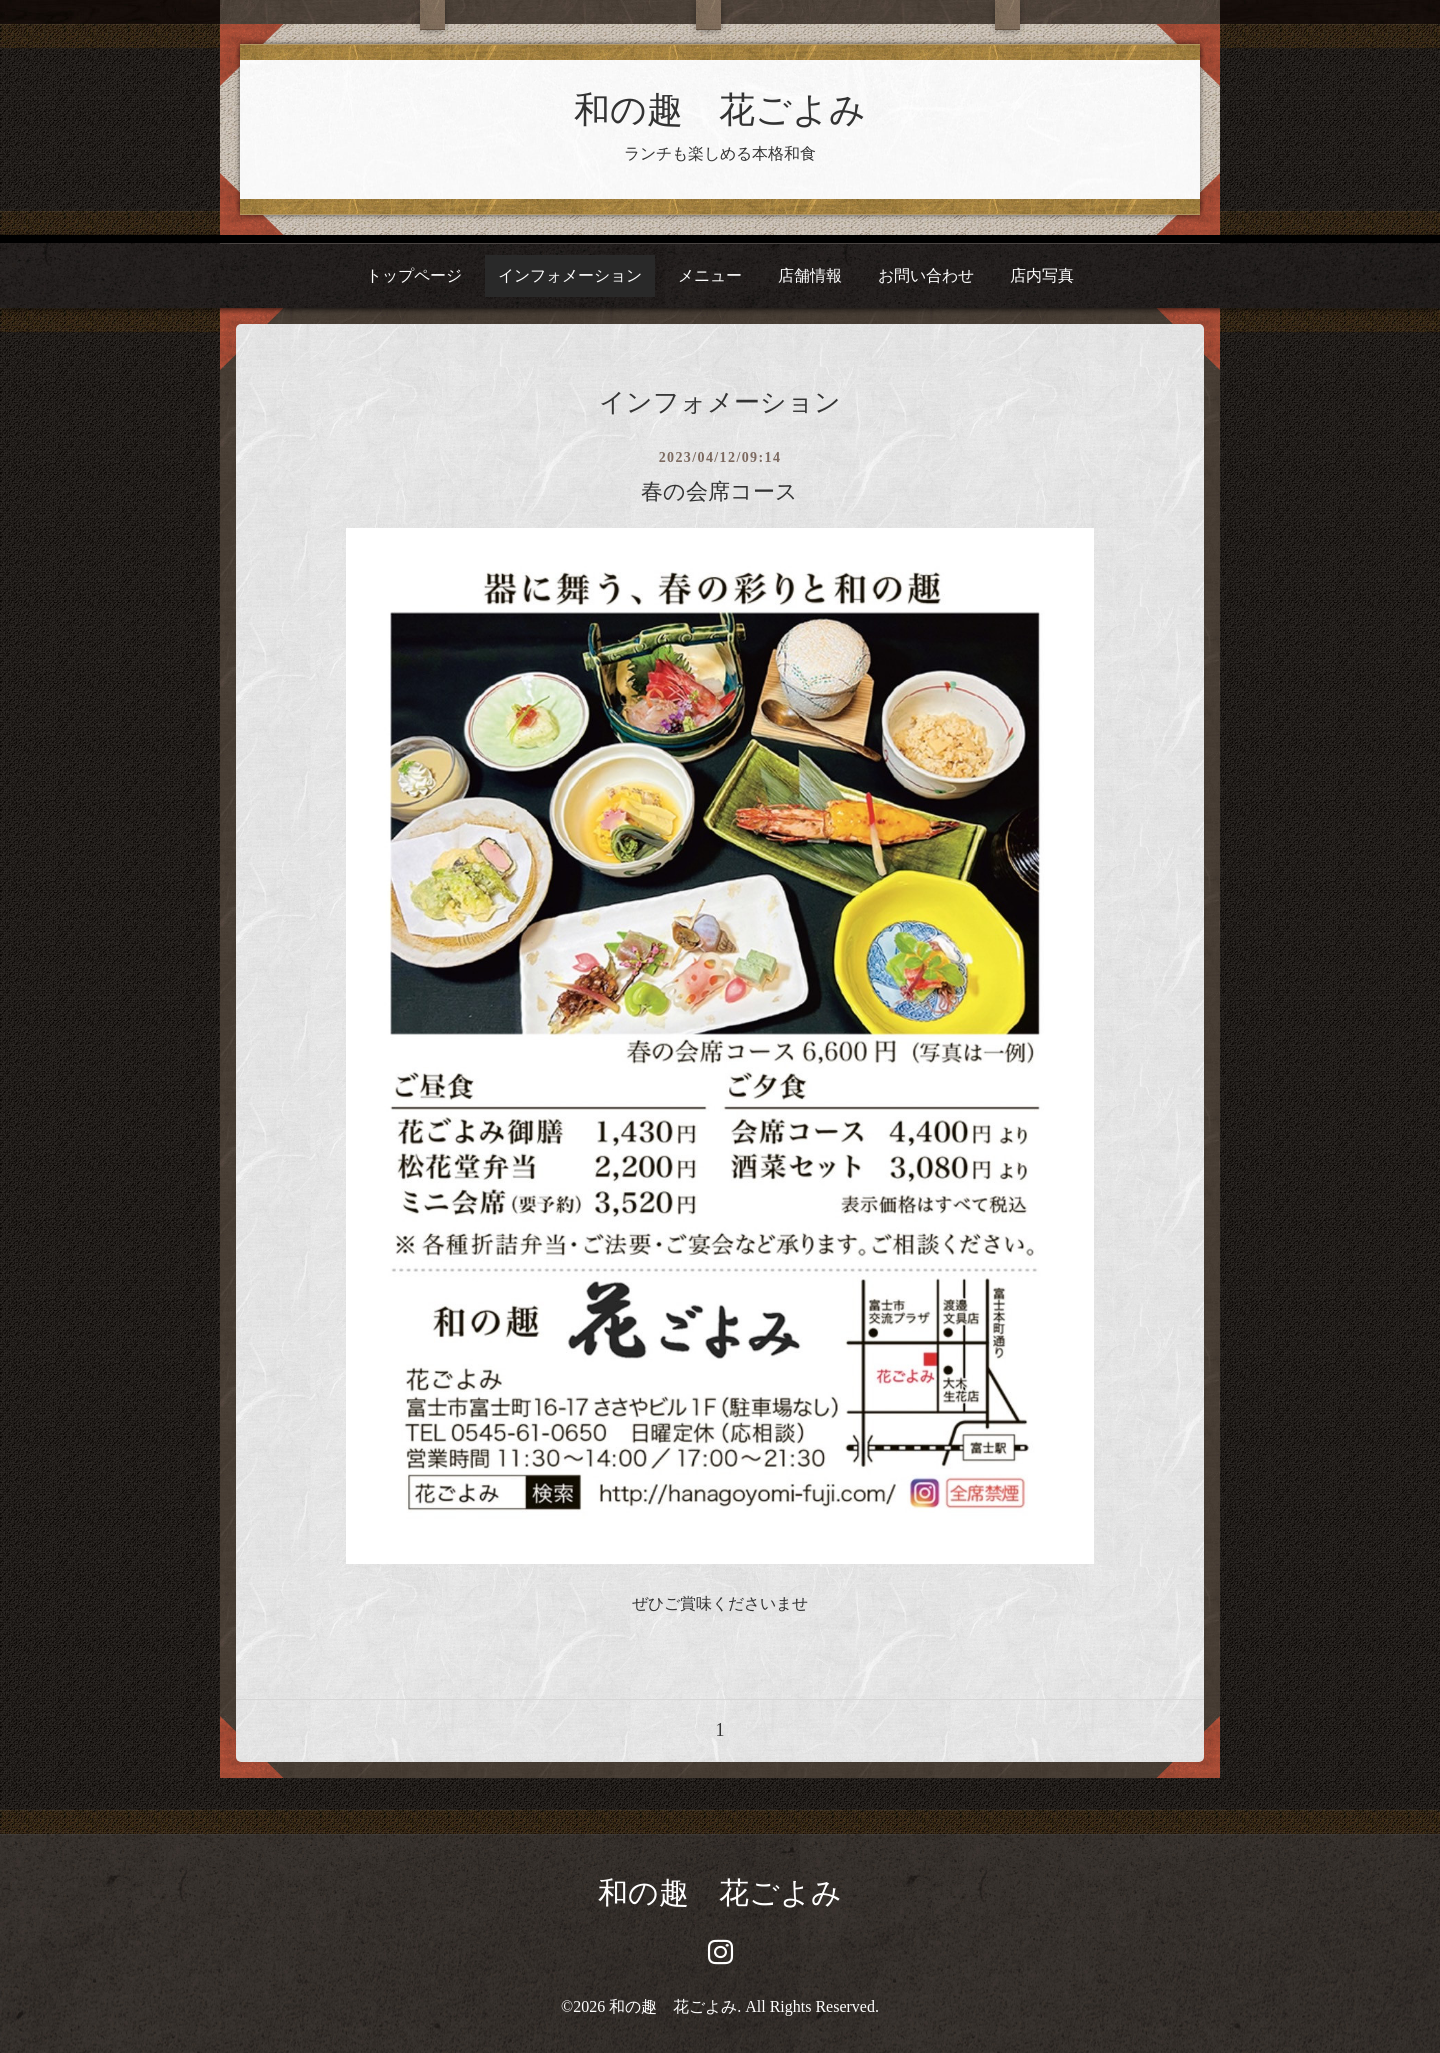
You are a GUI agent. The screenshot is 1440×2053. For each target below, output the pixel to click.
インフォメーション (570, 275)
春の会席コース (719, 491)
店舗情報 (810, 275)
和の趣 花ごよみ (720, 110)
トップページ (414, 275)
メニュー (710, 275)
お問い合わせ (926, 275)
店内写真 (1042, 275)
